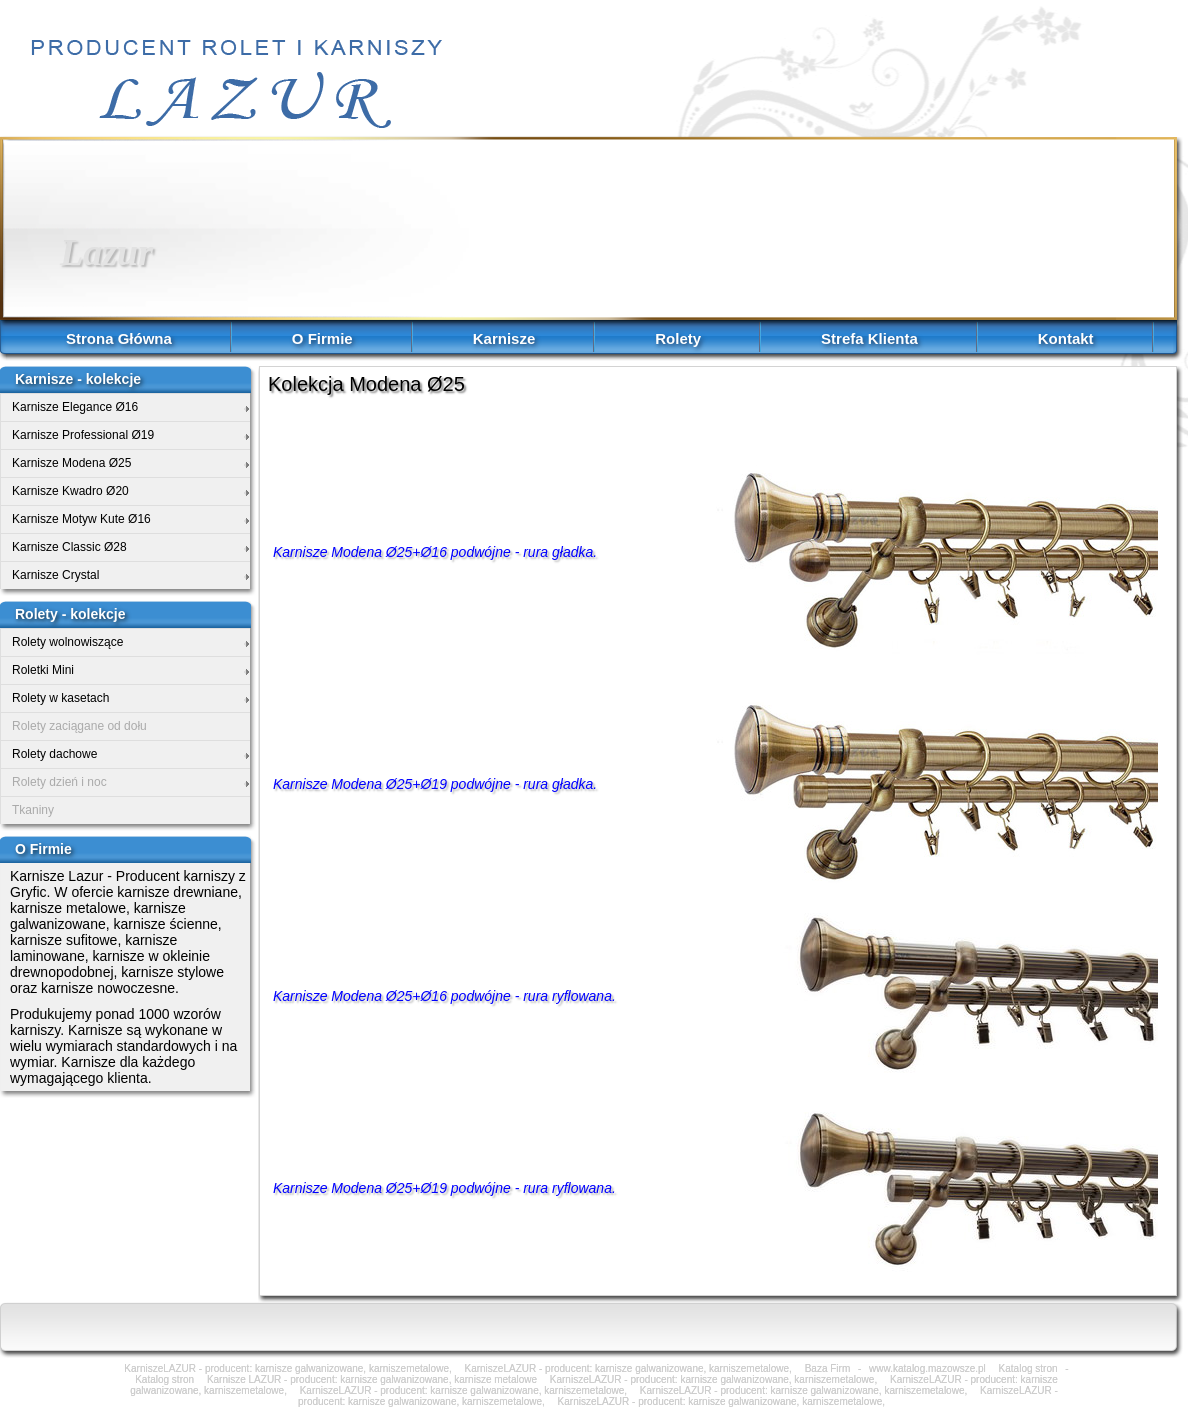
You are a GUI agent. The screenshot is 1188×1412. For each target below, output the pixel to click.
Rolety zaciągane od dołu (79, 726)
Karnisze (504, 338)
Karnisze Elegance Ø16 (75, 407)
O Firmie (322, 338)
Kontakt (1066, 338)
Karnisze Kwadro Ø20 (70, 491)
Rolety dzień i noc (59, 782)
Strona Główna (119, 338)
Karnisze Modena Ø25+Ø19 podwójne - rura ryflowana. (444, 1188)
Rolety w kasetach (60, 698)
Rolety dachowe (54, 754)
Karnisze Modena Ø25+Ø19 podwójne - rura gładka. (435, 784)
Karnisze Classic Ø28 (69, 547)
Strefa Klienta (869, 338)
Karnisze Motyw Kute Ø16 (81, 519)
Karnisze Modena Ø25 (71, 463)
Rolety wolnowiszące (67, 642)
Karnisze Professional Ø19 (83, 435)
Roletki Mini (43, 670)
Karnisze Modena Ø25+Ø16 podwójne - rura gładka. (435, 552)
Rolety (678, 338)
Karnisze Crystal (55, 575)
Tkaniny (33, 810)
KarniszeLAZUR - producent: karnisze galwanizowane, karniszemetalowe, (721, 1401)
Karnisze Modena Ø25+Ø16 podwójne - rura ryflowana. (444, 996)
